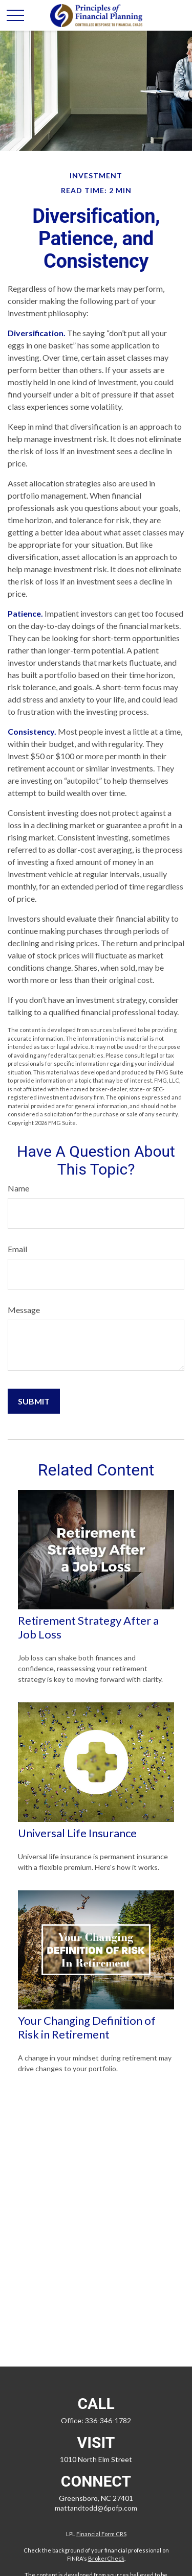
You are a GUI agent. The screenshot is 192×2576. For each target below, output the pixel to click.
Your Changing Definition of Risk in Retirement (87, 2027)
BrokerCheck (106, 2558)
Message (24, 1310)
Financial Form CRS (101, 2534)
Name (18, 1188)
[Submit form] (34, 1401)
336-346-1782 (108, 2420)
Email (17, 1249)
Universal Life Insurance (77, 1833)
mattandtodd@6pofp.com (96, 2507)
